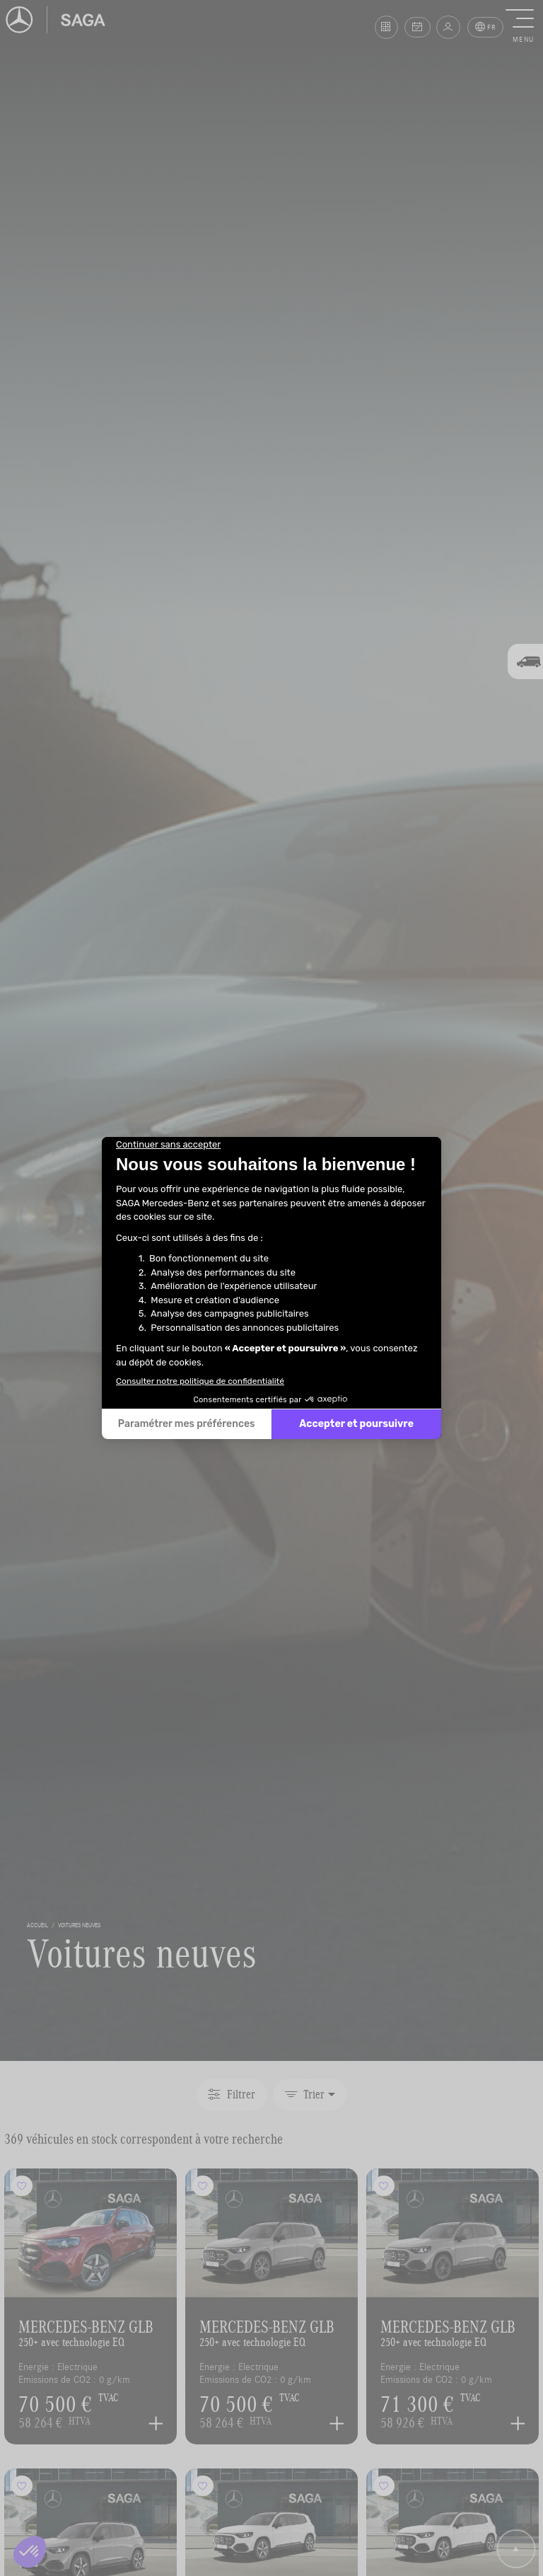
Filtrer (231, 2094)
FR (485, 27)
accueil (37, 1925)
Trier (305, 2094)
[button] (522, 27)
